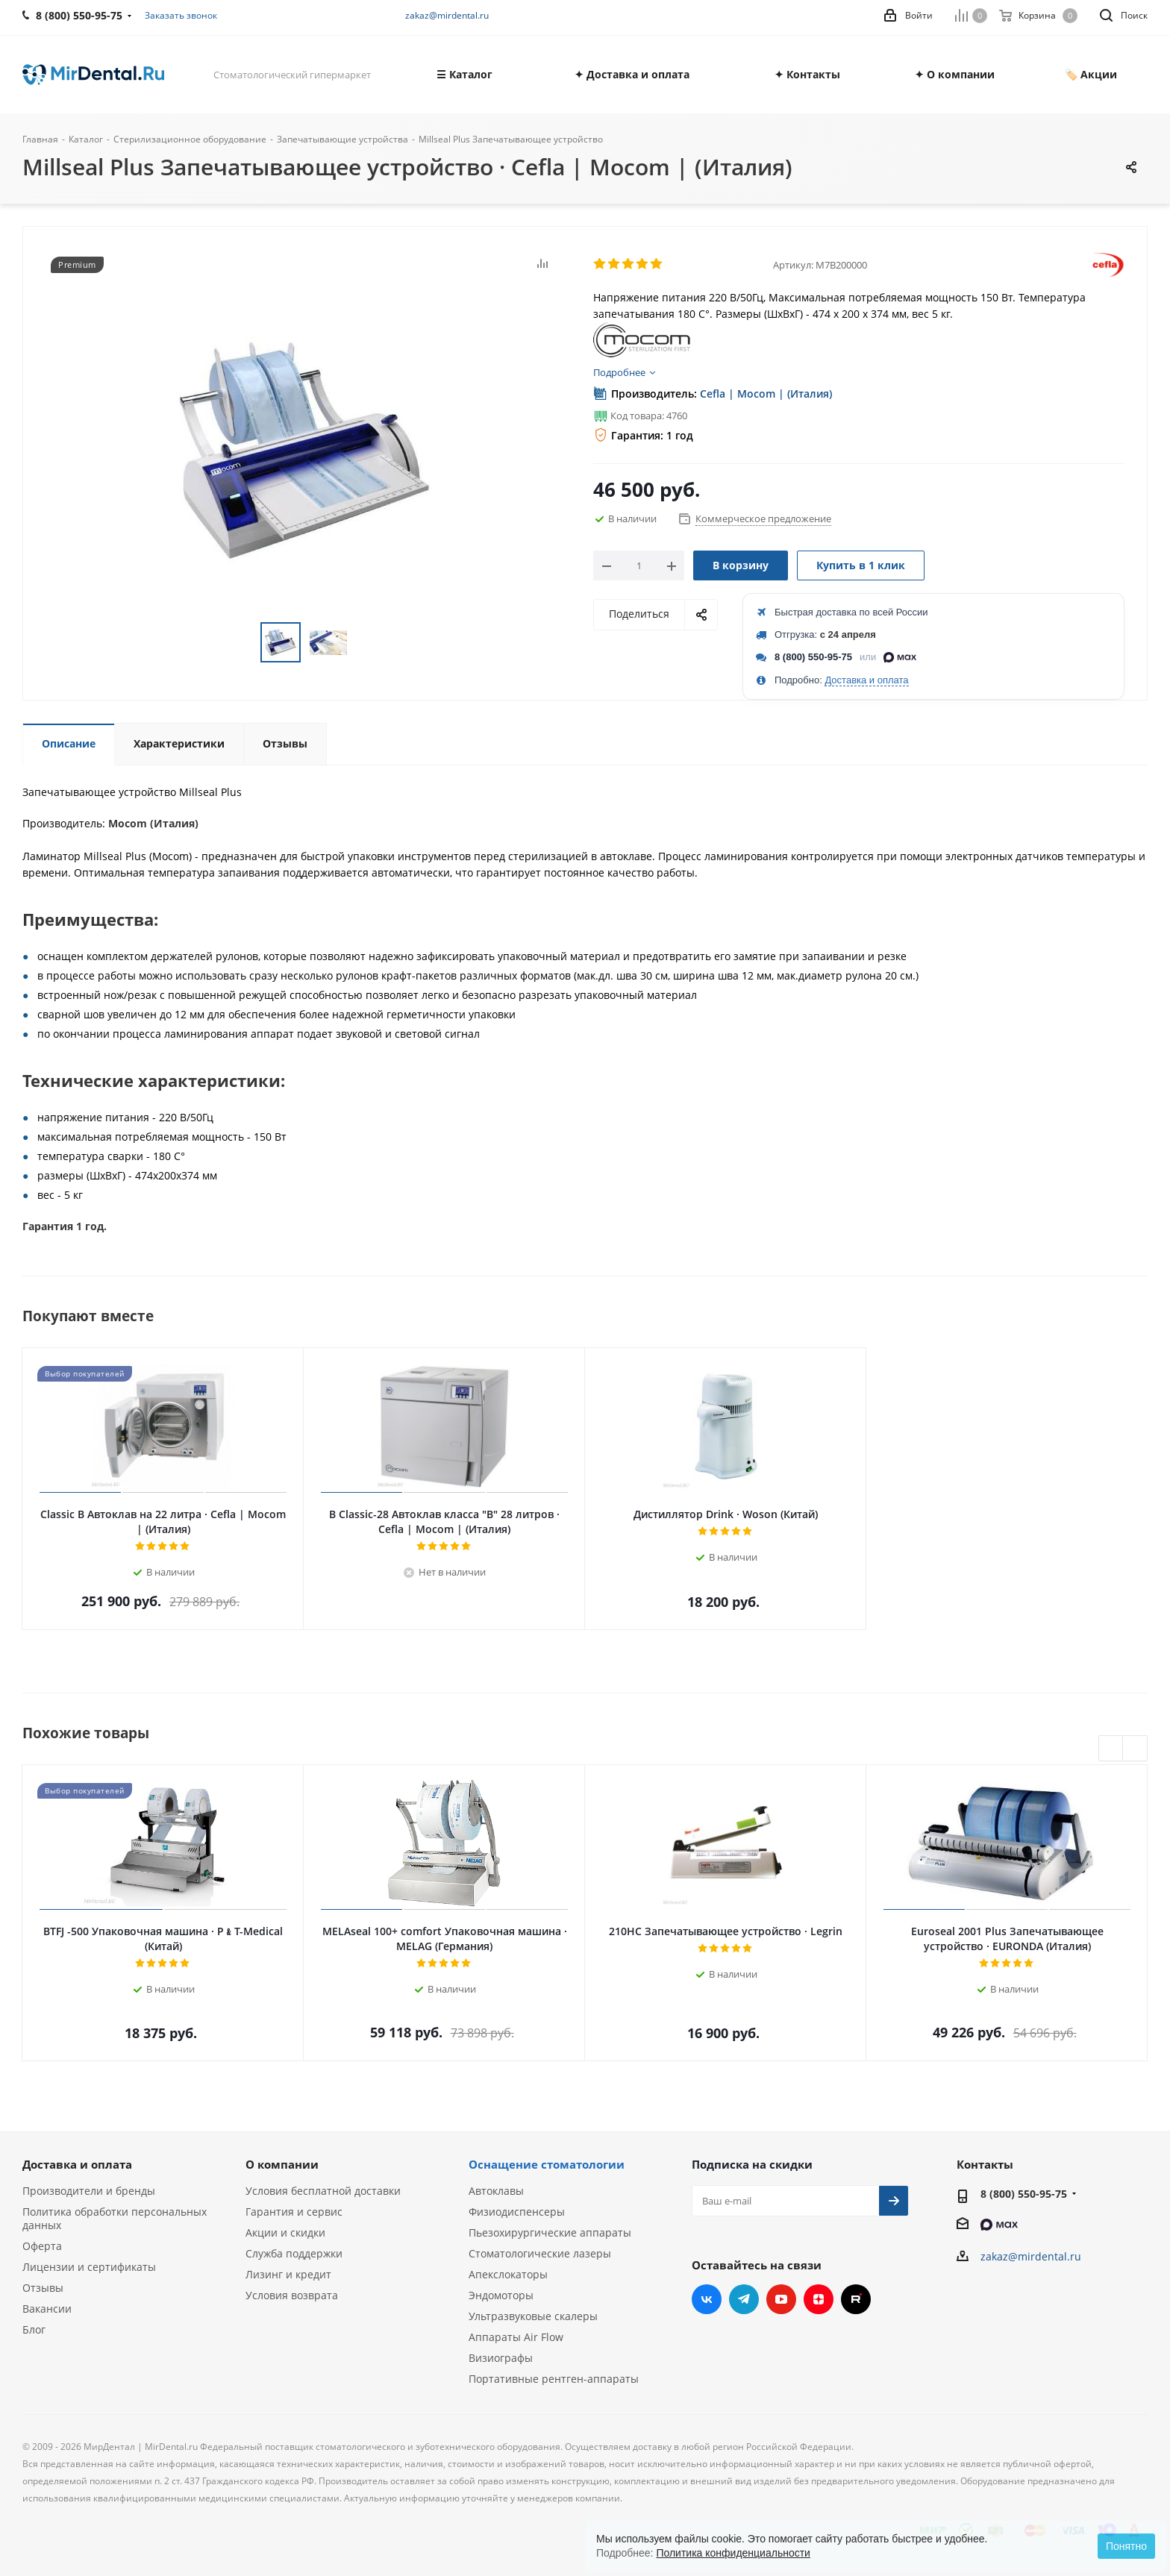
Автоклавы (496, 2191)
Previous (1111, 1749)
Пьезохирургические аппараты (550, 2232)
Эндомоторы (501, 2295)
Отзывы (42, 2288)
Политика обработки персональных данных (114, 2218)
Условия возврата (291, 2295)
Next (1135, 1749)
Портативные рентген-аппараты (554, 2379)
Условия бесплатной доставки (323, 2191)
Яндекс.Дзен (818, 2299)
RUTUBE (856, 2299)
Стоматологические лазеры (540, 2253)
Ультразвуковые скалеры (533, 2316)
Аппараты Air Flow (516, 2337)
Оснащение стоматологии (547, 2164)
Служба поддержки (293, 2253)
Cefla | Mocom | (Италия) (766, 393)
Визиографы (501, 2358)
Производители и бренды (88, 2191)
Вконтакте (707, 2299)
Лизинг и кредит (288, 2274)
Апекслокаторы (508, 2274)
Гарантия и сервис (293, 2211)
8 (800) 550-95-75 (813, 656)
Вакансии (47, 2308)
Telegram (744, 2299)
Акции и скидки (285, 2232)
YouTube (781, 2299)
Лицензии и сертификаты (89, 2267)
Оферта (42, 2246)
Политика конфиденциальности (733, 2553)
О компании (282, 2164)
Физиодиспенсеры (517, 2211)
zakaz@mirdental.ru (447, 15)
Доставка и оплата (866, 680)
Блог (34, 2329)
